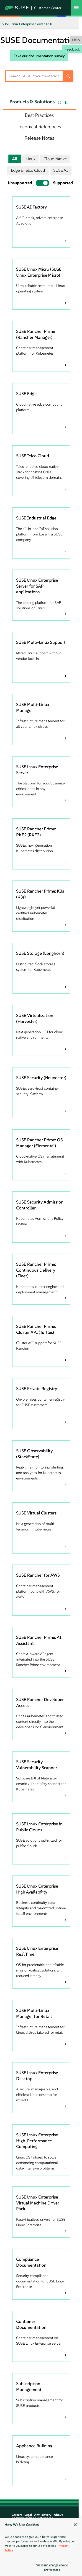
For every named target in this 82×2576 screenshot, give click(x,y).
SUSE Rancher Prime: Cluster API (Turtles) (36, 1329)
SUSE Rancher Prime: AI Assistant (39, 1640)
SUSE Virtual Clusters (36, 1513)
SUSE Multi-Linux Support (41, 642)
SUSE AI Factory (31, 207)
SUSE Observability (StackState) (34, 1453)
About (58, 2515)
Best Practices (39, 115)
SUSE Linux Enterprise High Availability (37, 1889)
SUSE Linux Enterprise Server (37, 769)
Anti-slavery (42, 2515)
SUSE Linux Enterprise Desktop (37, 2075)
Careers (17, 2515)
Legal (28, 2515)
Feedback (72, 49)
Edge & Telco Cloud (28, 170)
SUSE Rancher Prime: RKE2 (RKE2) (36, 831)
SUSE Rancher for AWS (38, 1575)
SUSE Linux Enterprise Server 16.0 (27, 24)
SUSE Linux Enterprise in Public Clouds (39, 1826)
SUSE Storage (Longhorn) (40, 953)
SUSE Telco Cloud (32, 455)
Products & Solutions (39, 102)
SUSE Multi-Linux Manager (32, 707)
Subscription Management (28, 2386)
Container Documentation (31, 2324)
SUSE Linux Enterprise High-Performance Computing (37, 2140)
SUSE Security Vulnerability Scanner (36, 1764)
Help (76, 39)
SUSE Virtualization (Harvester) (34, 1018)
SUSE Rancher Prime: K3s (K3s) (40, 894)
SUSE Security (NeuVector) (41, 1077)
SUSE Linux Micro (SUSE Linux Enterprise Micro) (39, 272)
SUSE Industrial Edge (36, 518)
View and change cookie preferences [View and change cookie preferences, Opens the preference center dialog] (52, 2567)
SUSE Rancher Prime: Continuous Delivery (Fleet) (36, 1270)
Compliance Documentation (31, 2262)
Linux (30, 158)
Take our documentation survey (39, 55)
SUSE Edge (26, 393)
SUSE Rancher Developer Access (40, 1702)
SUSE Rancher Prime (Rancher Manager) (35, 334)
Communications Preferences (32, 2518)
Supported (63, 183)
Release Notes (39, 138)
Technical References (39, 127)
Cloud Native (55, 158)
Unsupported (20, 183)
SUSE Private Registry (36, 1388)
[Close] (75, 2525)
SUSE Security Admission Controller (40, 1205)
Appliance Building (34, 2445)
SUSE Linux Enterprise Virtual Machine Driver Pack (37, 2202)
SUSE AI (60, 170)
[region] (41, 2547)
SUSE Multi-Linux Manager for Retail (34, 2013)
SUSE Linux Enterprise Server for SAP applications (37, 585)
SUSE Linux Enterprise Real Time (37, 1951)
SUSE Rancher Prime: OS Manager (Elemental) (39, 1142)
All (15, 158)
